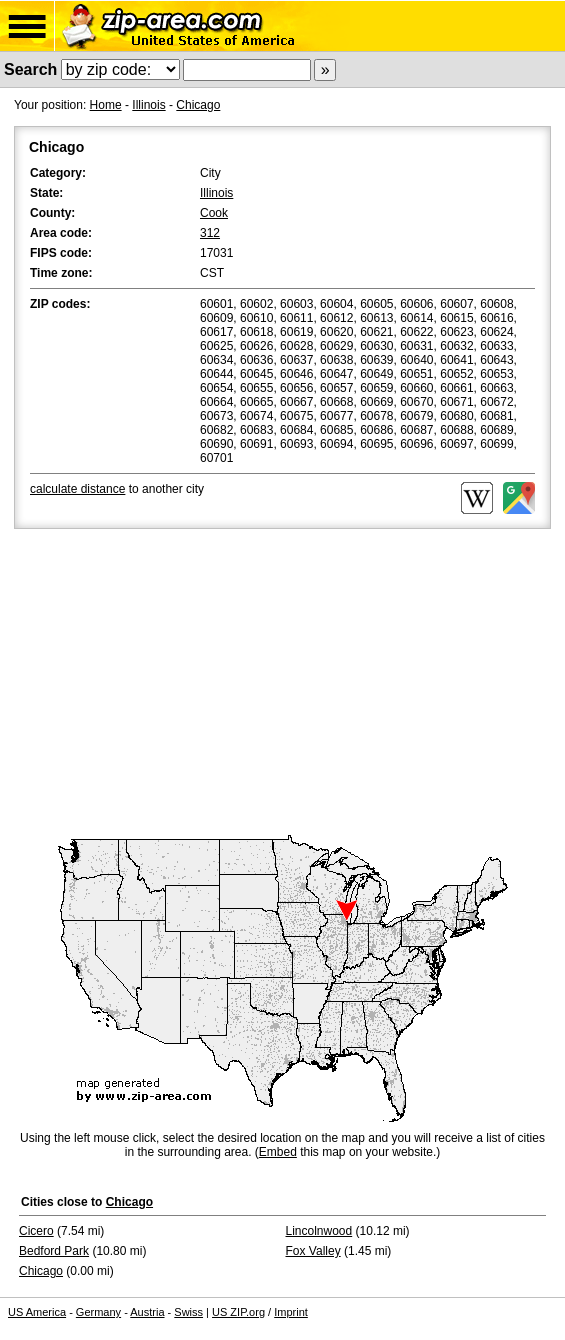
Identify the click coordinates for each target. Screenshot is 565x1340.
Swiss (188, 1312)
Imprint (291, 1312)
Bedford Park (54, 1251)
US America (37, 1312)
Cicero (36, 1231)
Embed (278, 1152)
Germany (98, 1312)
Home (106, 105)
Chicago (198, 105)
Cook (214, 213)
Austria (147, 1312)
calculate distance (77, 489)
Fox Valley (313, 1251)
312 (210, 233)
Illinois (148, 105)
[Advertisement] (282, 683)
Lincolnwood (319, 1231)
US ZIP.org (238, 1312)
